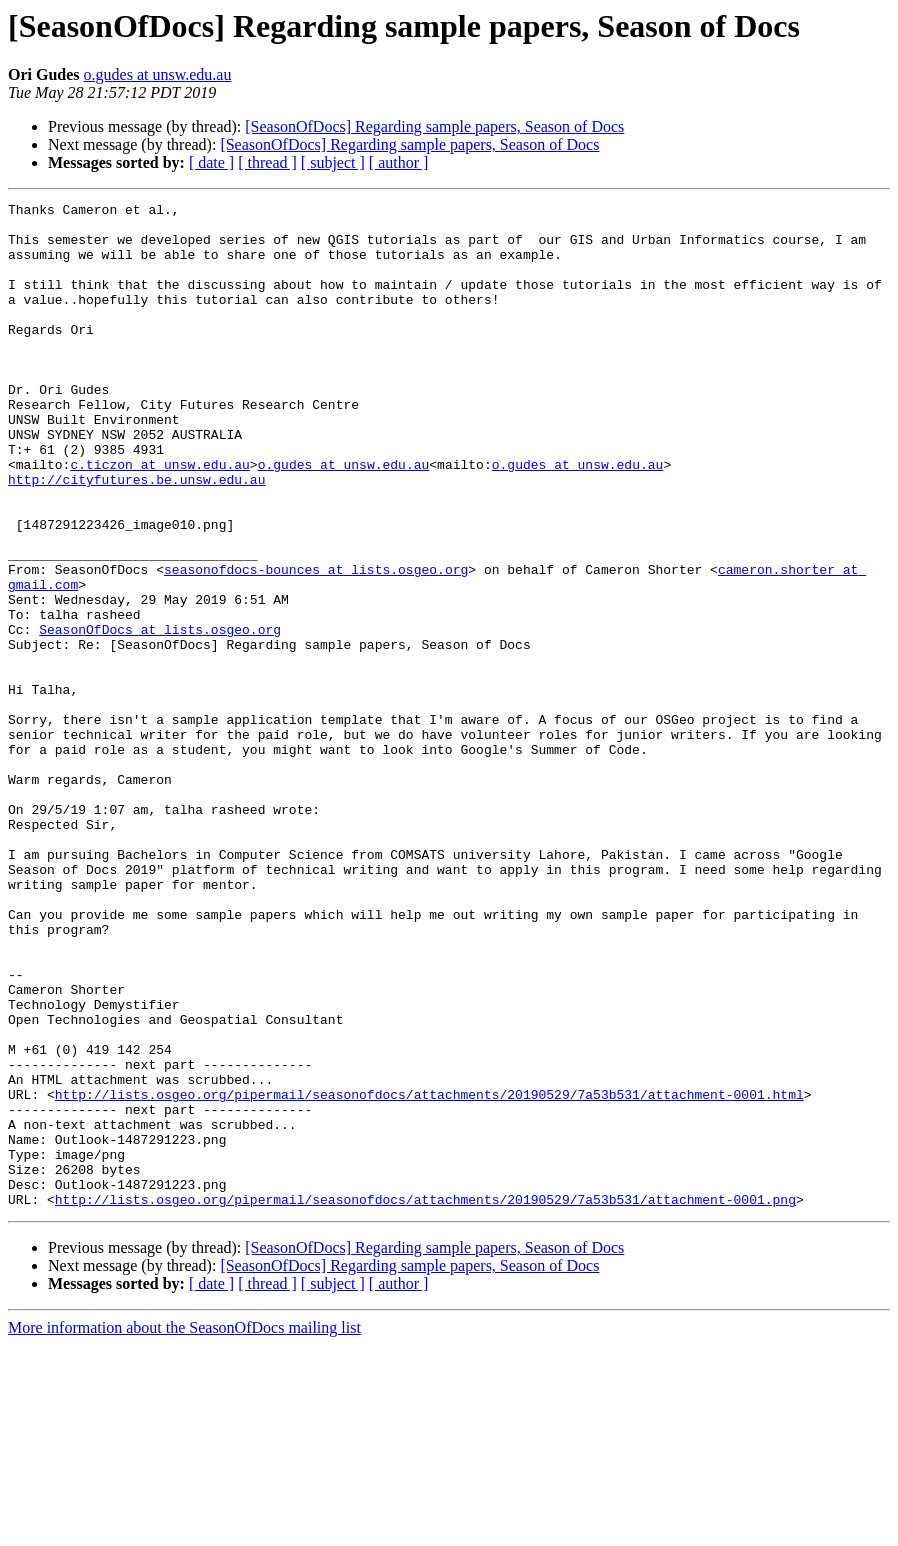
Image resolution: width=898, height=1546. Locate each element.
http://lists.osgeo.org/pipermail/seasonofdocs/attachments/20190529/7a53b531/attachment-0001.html (429, 1274)
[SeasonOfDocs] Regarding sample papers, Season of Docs (434, 126)
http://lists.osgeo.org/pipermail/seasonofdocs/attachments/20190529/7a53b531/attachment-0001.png (425, 1400)
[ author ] (399, 162)
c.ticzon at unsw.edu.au (159, 518)
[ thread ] (267, 162)
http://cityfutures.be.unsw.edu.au (136, 536)
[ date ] (211, 162)
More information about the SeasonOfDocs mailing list (184, 1528)
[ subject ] (333, 162)
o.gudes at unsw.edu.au (158, 74)
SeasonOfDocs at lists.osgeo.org (160, 716)
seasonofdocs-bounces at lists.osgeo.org (316, 644)
